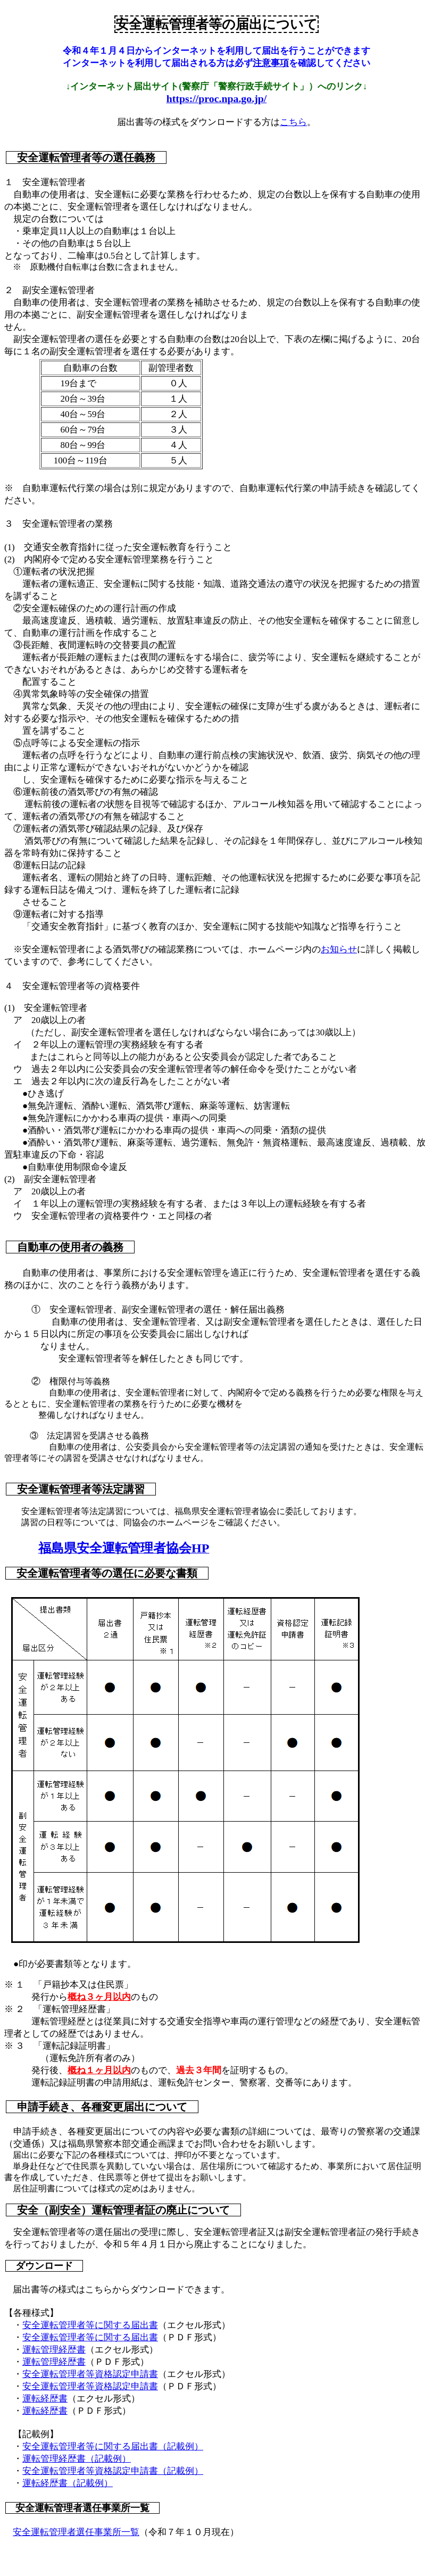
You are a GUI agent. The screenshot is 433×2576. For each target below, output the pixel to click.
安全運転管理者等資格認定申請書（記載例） (112, 2471)
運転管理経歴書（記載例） (76, 2459)
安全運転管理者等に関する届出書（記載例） (112, 2446)
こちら (293, 122)
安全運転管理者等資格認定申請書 (90, 2374)
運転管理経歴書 (54, 2350)
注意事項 (271, 63)
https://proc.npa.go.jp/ (216, 98)
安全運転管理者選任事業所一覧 (76, 2532)
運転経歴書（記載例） (67, 2483)
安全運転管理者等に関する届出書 (90, 2325)
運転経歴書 (45, 2399)
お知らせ (339, 949)
